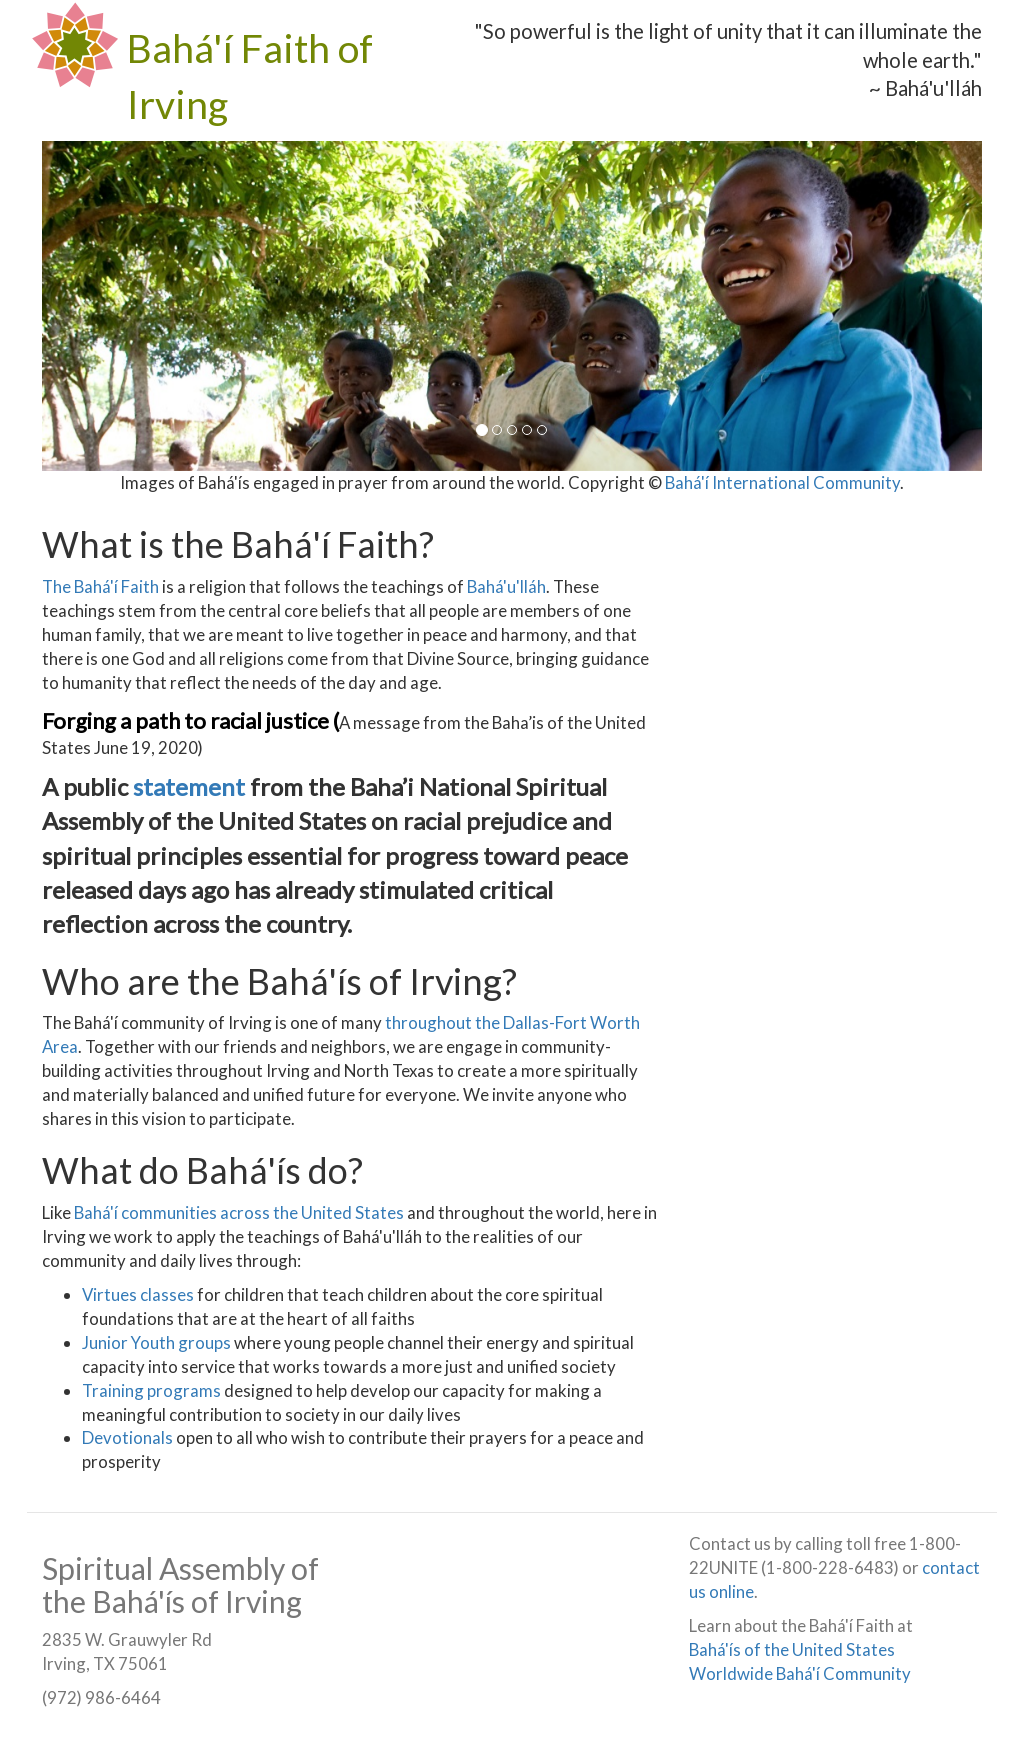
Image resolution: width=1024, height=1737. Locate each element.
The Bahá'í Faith (100, 586)
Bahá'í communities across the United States (239, 1212)
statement (191, 786)
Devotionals (127, 1437)
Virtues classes (138, 1294)
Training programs (151, 1390)
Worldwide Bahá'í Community (800, 1673)
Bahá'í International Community (782, 482)
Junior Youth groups (156, 1342)
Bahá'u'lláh (506, 586)
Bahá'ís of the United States (792, 1649)
